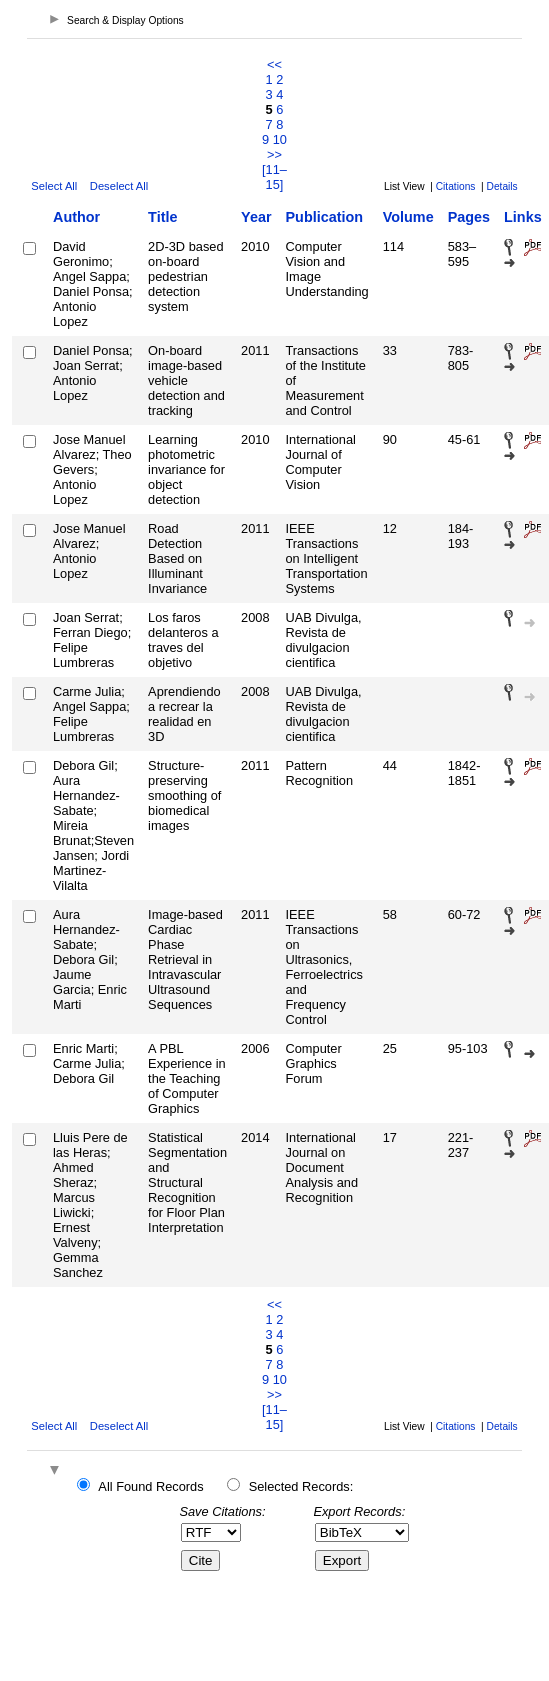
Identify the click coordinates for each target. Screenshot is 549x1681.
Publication (325, 217)
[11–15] (274, 177)
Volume (408, 217)
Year (256, 217)
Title (162, 217)
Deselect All (119, 186)
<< (274, 64)
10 (280, 139)
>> (274, 154)
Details (502, 186)
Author (76, 217)
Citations (456, 186)
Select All (54, 186)
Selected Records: (301, 1486)
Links (523, 217)
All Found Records (150, 1486)
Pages (469, 217)
